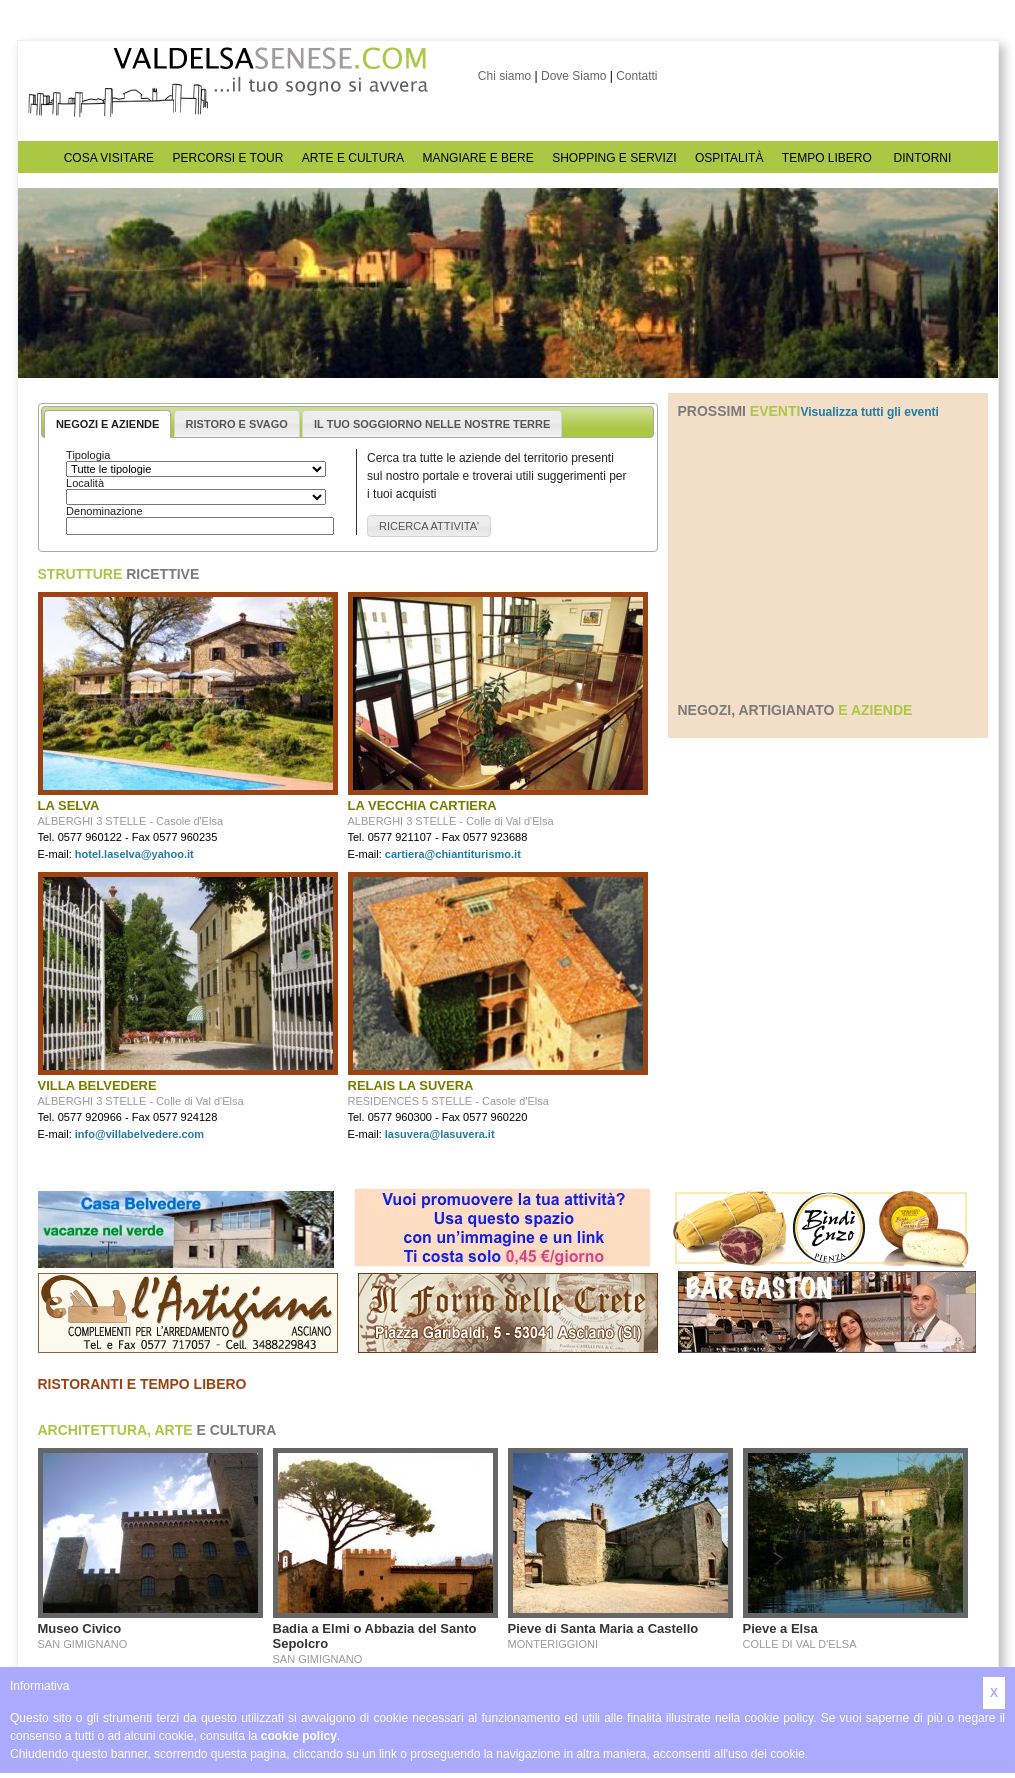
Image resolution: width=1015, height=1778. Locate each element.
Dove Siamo (573, 76)
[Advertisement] (828, 560)
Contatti (636, 76)
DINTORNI (923, 158)
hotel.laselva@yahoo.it (134, 854)
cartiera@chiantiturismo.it (453, 854)
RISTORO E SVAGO (237, 424)
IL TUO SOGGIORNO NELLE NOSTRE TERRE (432, 424)
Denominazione (104, 511)
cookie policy (299, 1736)
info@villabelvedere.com (139, 1134)
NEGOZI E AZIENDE (108, 424)
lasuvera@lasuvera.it (440, 1134)
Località (85, 483)
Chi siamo (504, 76)
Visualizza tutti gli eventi (869, 412)
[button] (429, 526)
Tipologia (88, 455)
